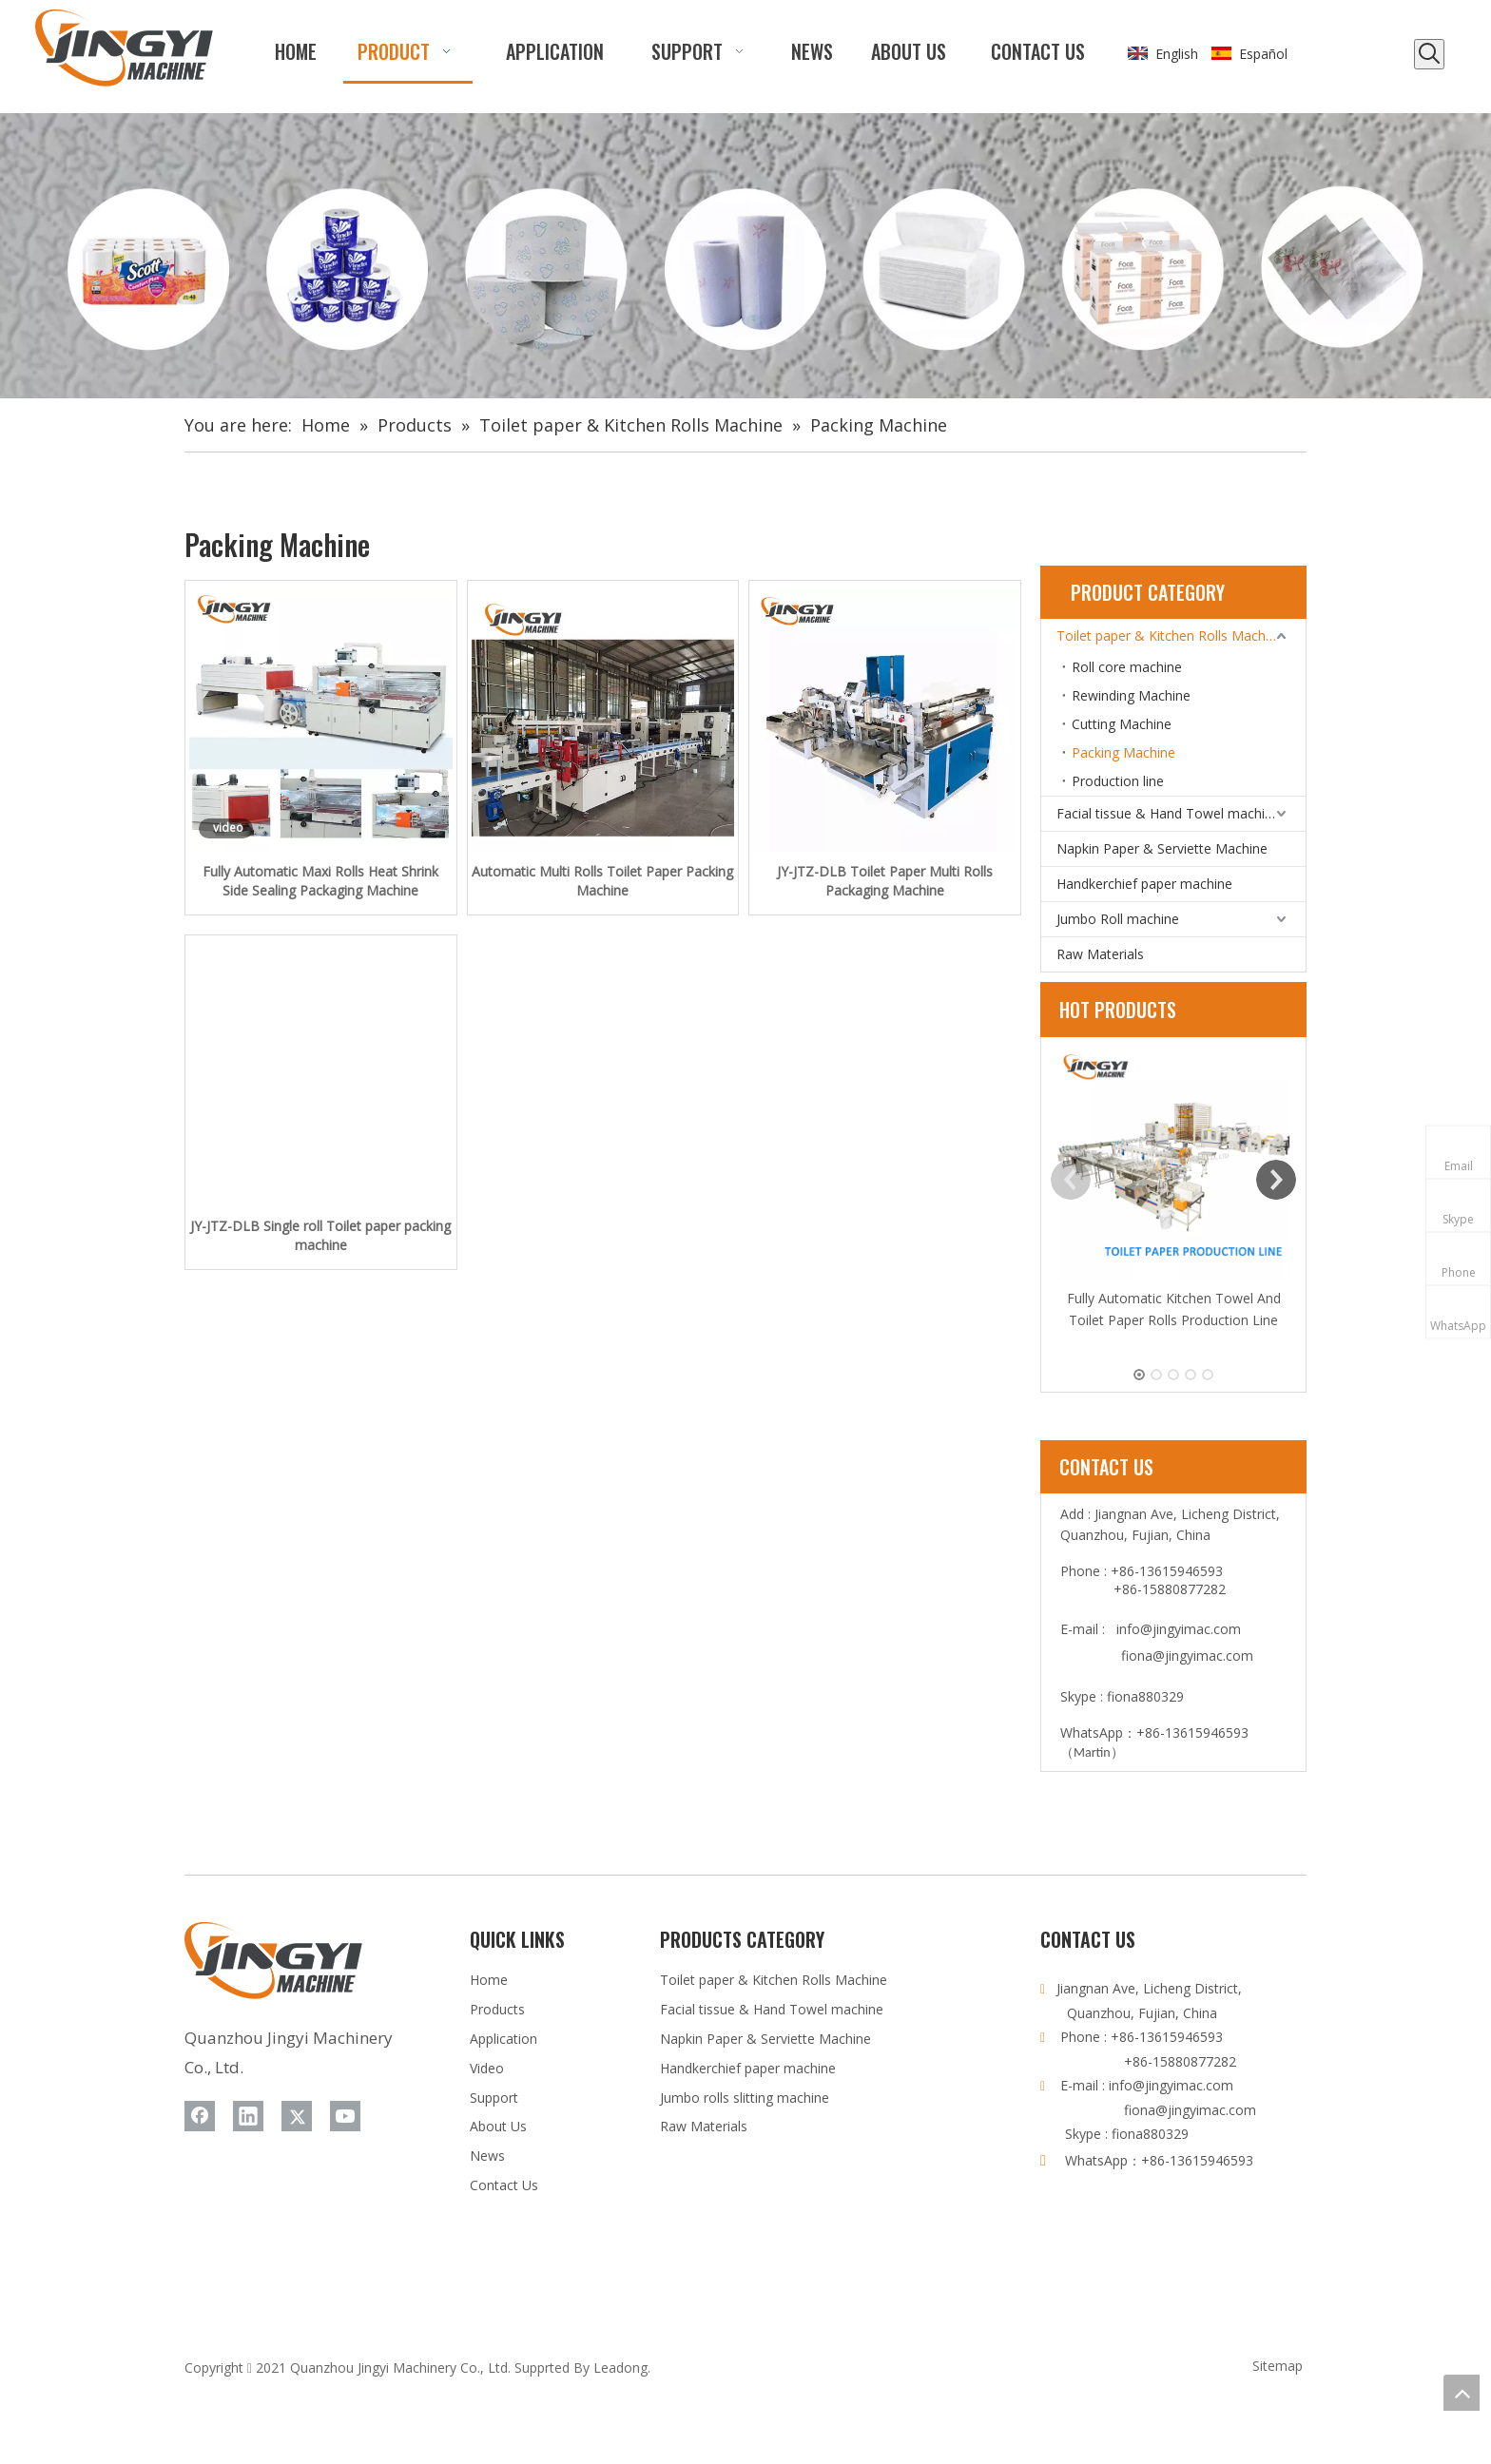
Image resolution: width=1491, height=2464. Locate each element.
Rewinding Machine (1131, 695)
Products (497, 2009)
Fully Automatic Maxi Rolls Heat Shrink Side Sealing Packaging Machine (320, 880)
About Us (498, 2126)
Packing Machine (1123, 752)
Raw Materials (1100, 954)
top (1461, 2393)
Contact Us (504, 2185)
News (487, 2155)
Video (487, 2068)
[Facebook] (199, 2116)
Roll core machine (1127, 667)
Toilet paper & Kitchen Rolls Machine (1170, 635)
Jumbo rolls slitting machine (744, 2098)
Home (489, 1980)
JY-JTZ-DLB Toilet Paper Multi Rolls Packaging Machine (885, 880)
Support (494, 2098)
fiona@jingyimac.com (1187, 1655)
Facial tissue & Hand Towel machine (1168, 813)
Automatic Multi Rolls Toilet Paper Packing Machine (602, 880)
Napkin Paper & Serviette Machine (1162, 848)
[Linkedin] (248, 2116)
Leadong (620, 2367)
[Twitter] (296, 2116)
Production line (1118, 781)
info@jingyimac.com (1178, 1629)
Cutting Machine (1122, 724)
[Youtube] (345, 2116)
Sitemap (1277, 2366)
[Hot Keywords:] (1429, 54)
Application (503, 2039)
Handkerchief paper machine (1144, 884)
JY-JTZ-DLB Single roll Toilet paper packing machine (320, 1235)
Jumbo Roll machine (1117, 919)
